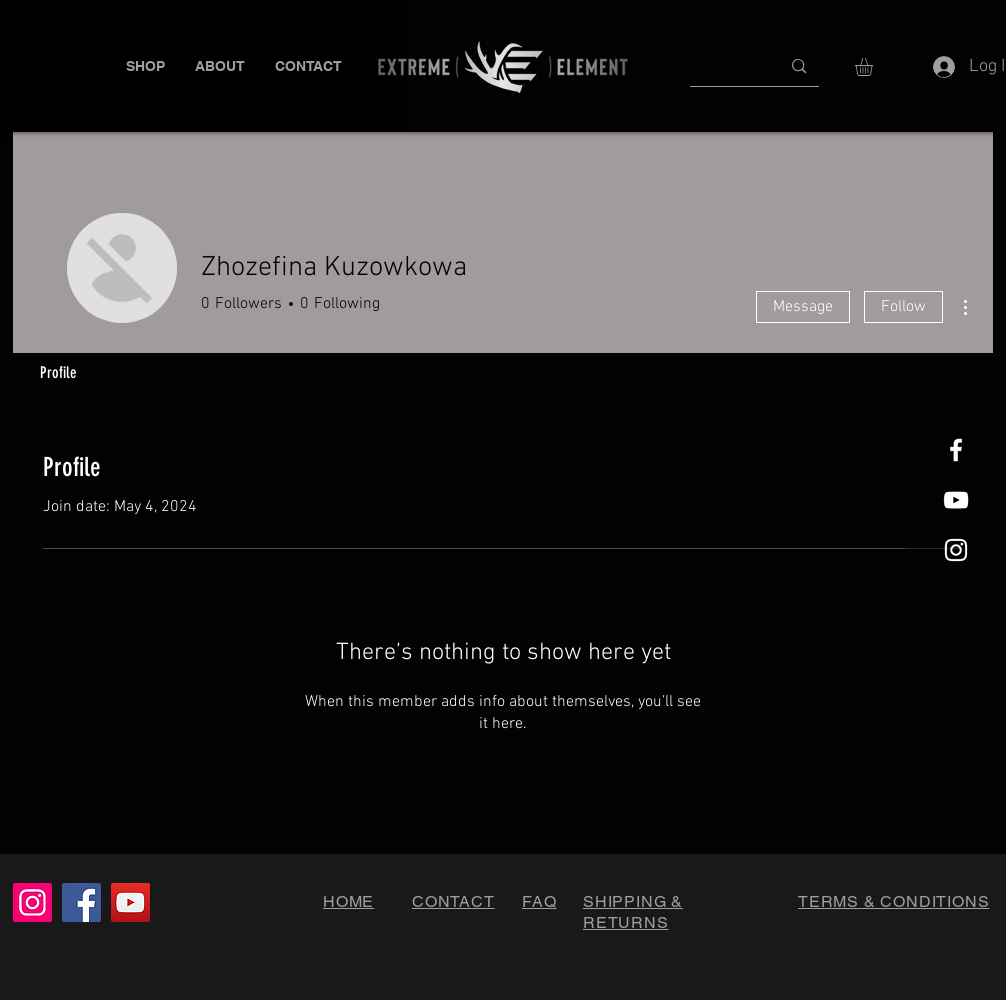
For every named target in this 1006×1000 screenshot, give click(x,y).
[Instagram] (32, 902)
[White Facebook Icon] (956, 450)
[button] (145, 66)
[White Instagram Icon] (956, 550)
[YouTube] (130, 902)
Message (803, 307)
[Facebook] (81, 902)
